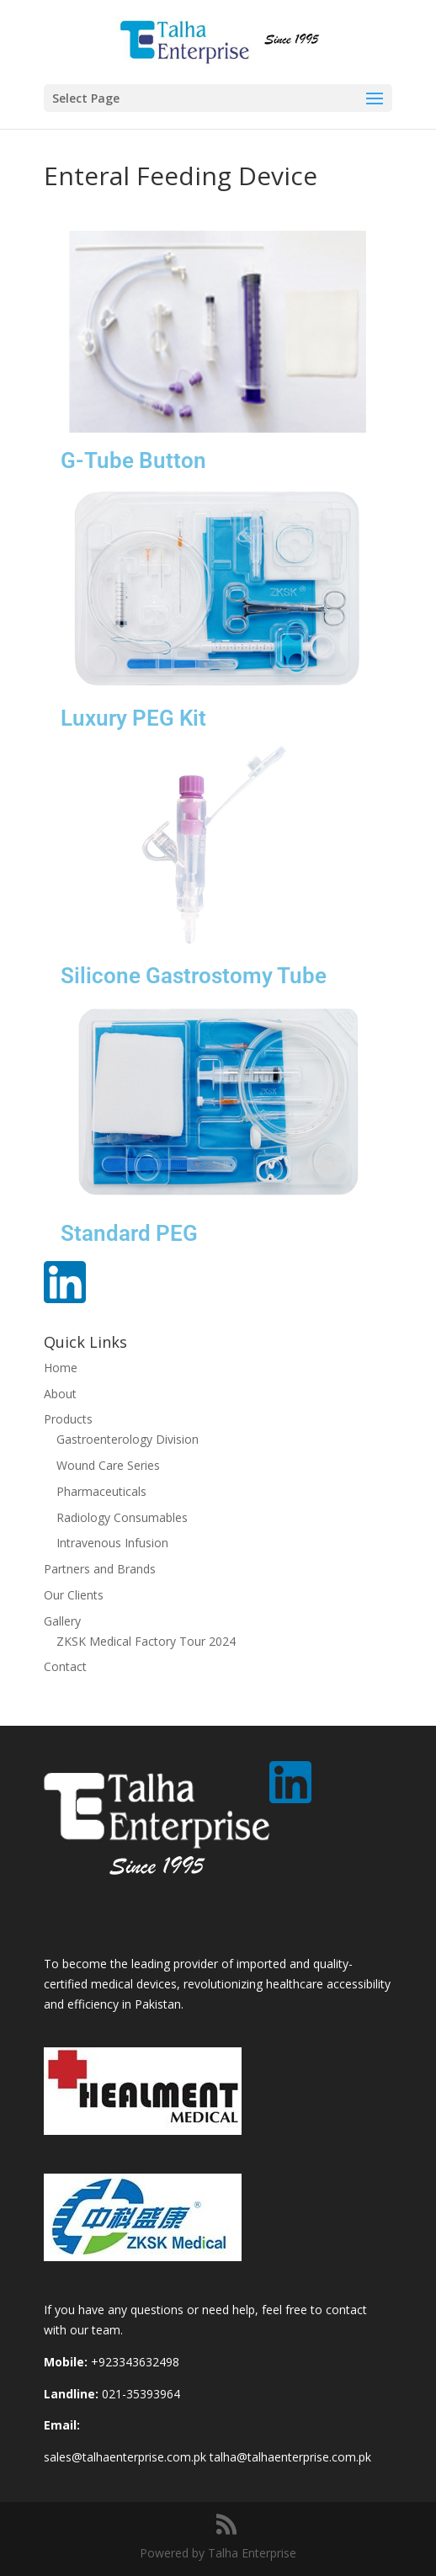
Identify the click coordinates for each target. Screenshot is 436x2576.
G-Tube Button (133, 460)
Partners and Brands (100, 1569)
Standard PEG (129, 1233)
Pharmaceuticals (101, 1491)
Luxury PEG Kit (133, 718)
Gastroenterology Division (127, 1439)
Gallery (62, 1621)
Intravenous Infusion (112, 1543)
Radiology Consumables (122, 1517)
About (60, 1394)
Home (60, 1368)
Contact (65, 1666)
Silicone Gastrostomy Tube (194, 975)
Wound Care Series (108, 1465)
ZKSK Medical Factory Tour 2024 (146, 1641)
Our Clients (74, 1595)
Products (68, 1419)
